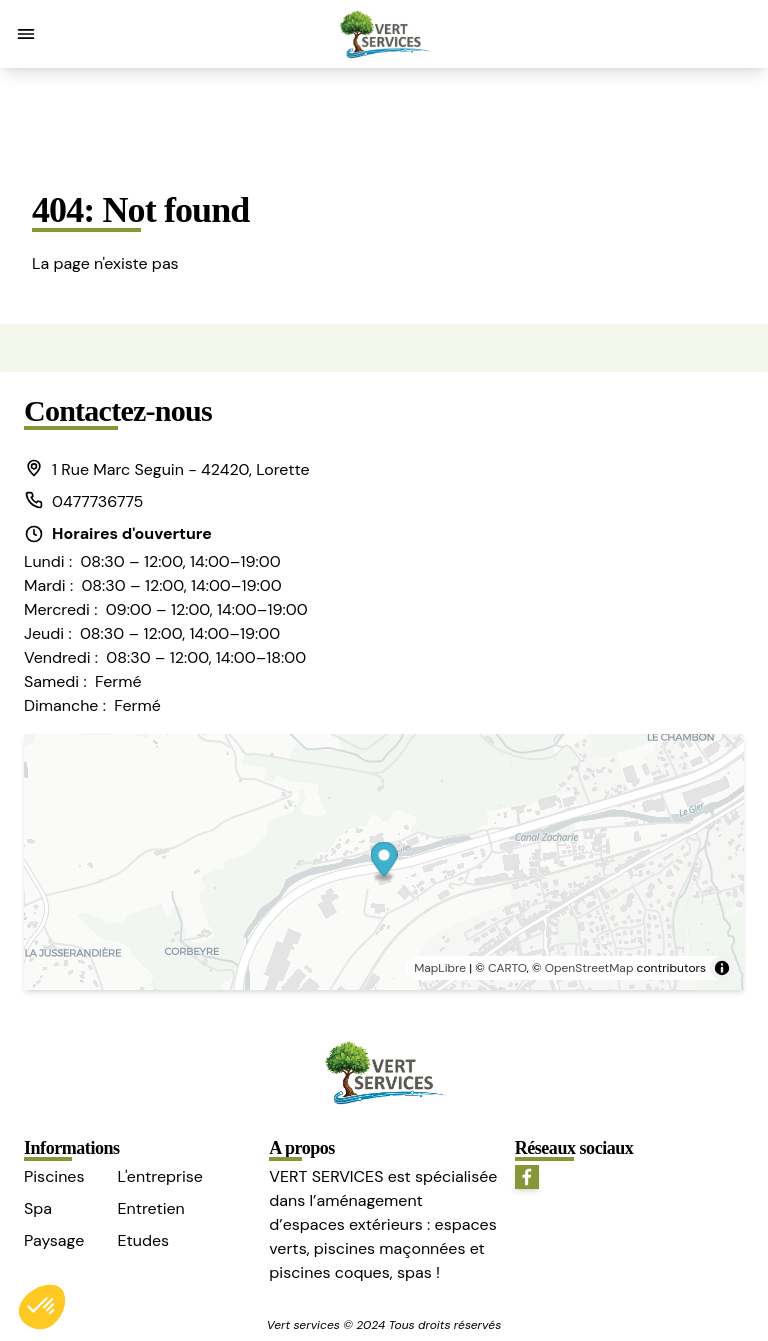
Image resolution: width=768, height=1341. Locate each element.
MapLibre (440, 968)
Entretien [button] (150, 1208)
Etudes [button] (143, 1240)
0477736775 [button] (83, 501)
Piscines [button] (54, 1176)
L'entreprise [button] (159, 1176)
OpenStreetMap (589, 968)
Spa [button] (38, 1208)
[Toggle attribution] (722, 968)
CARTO (507, 968)
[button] (26, 34)
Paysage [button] (54, 1240)
